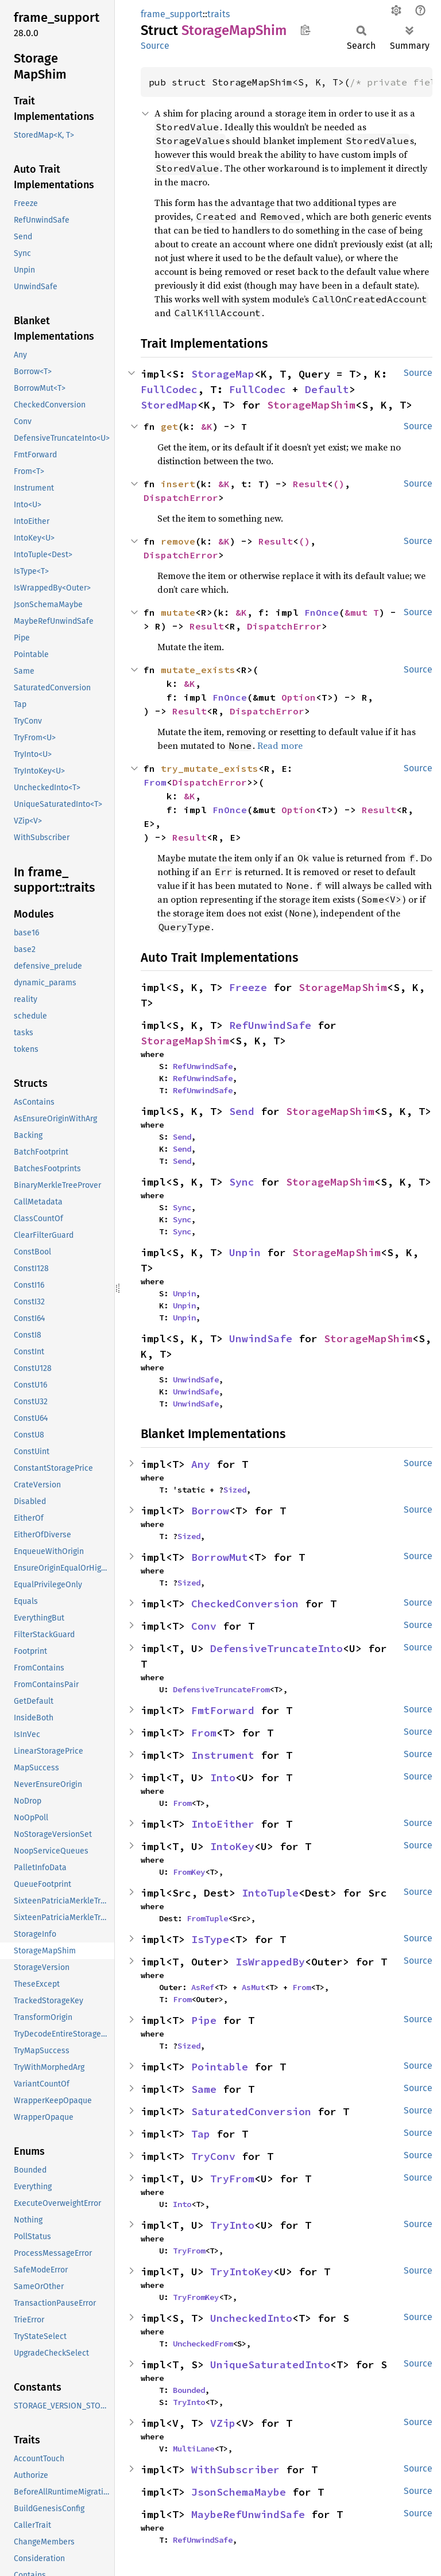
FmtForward (222, 1710)
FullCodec (169, 389)
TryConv (213, 2156)
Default (327, 389)
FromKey (189, 1872)
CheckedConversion (245, 1603)
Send (241, 1111)
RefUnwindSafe (270, 1025)
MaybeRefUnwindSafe (248, 2514)
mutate (178, 612)
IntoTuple (270, 1892)
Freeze (248, 987)
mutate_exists (198, 669)
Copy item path (305, 30)
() (339, 483)
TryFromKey (196, 2297)
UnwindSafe (260, 1338)
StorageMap (222, 373)
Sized (234, 1490)
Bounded (189, 2390)
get (169, 426)
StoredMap (169, 404)
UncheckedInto (251, 2318)
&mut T (362, 612)
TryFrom (232, 2178)
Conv (203, 1626)
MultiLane (193, 2448)
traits (218, 14)
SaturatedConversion (251, 2111)
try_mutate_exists (209, 768)
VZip (222, 2423)
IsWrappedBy (270, 1961)
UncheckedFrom (203, 2343)
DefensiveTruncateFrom (221, 1689)
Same (203, 2089)
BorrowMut (219, 1557)
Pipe (203, 2020)
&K (206, 426)
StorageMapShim (311, 404)
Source (155, 45)
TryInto (232, 2225)
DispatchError (181, 497)
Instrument (222, 1755)
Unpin (245, 1252)
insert (178, 483)
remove (178, 541)
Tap (200, 2133)
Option (298, 697)
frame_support (172, 14)
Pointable (219, 2066)
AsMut (253, 1987)
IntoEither (222, 1824)
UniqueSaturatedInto (270, 2364)
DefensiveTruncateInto (276, 1648)
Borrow (210, 1510)
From (155, 782)
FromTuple (207, 1918)
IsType (210, 1939)
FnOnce (321, 612)
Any (200, 1464)
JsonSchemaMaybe (238, 2492)
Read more (280, 745)
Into (222, 1777)
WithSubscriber (235, 2469)
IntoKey (232, 1846)
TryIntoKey (241, 2271)
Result (310, 483)
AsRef (202, 1987)
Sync (241, 1181)
